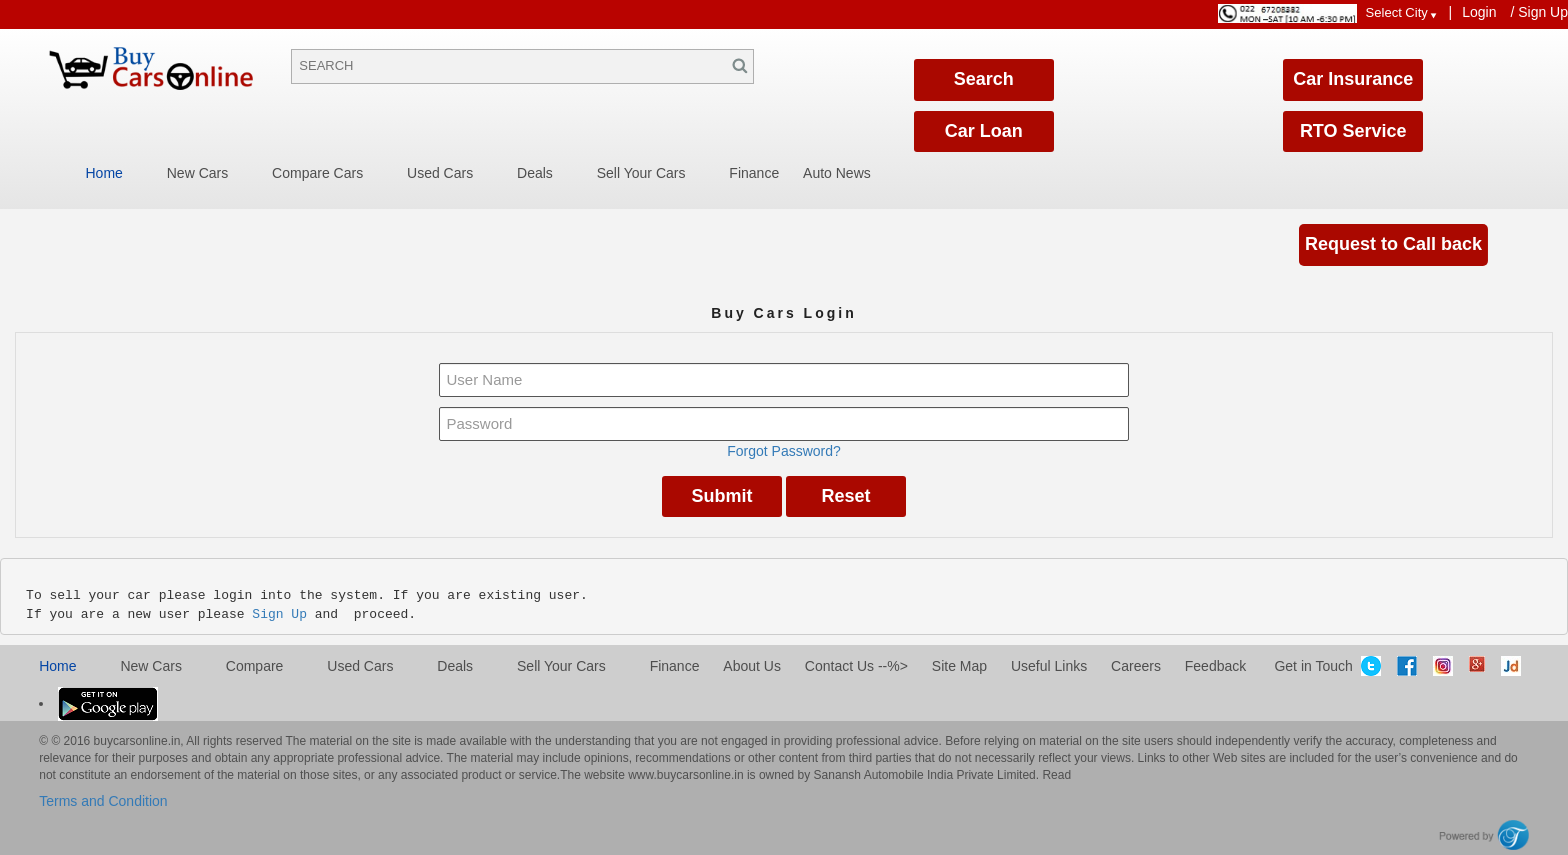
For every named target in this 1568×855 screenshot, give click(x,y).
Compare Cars (317, 173)
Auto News (837, 173)
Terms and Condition (103, 801)
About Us (752, 666)
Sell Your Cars (641, 173)
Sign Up (1543, 12)
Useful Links (1049, 666)
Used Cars (440, 173)
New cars (150, 666)
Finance (754, 173)
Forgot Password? (784, 451)
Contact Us (839, 666)
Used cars (360, 666)
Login (1479, 12)
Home (104, 173)
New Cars (197, 173)
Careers (1136, 666)
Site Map (959, 666)
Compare (255, 666)
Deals (535, 173)
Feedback (1215, 666)
